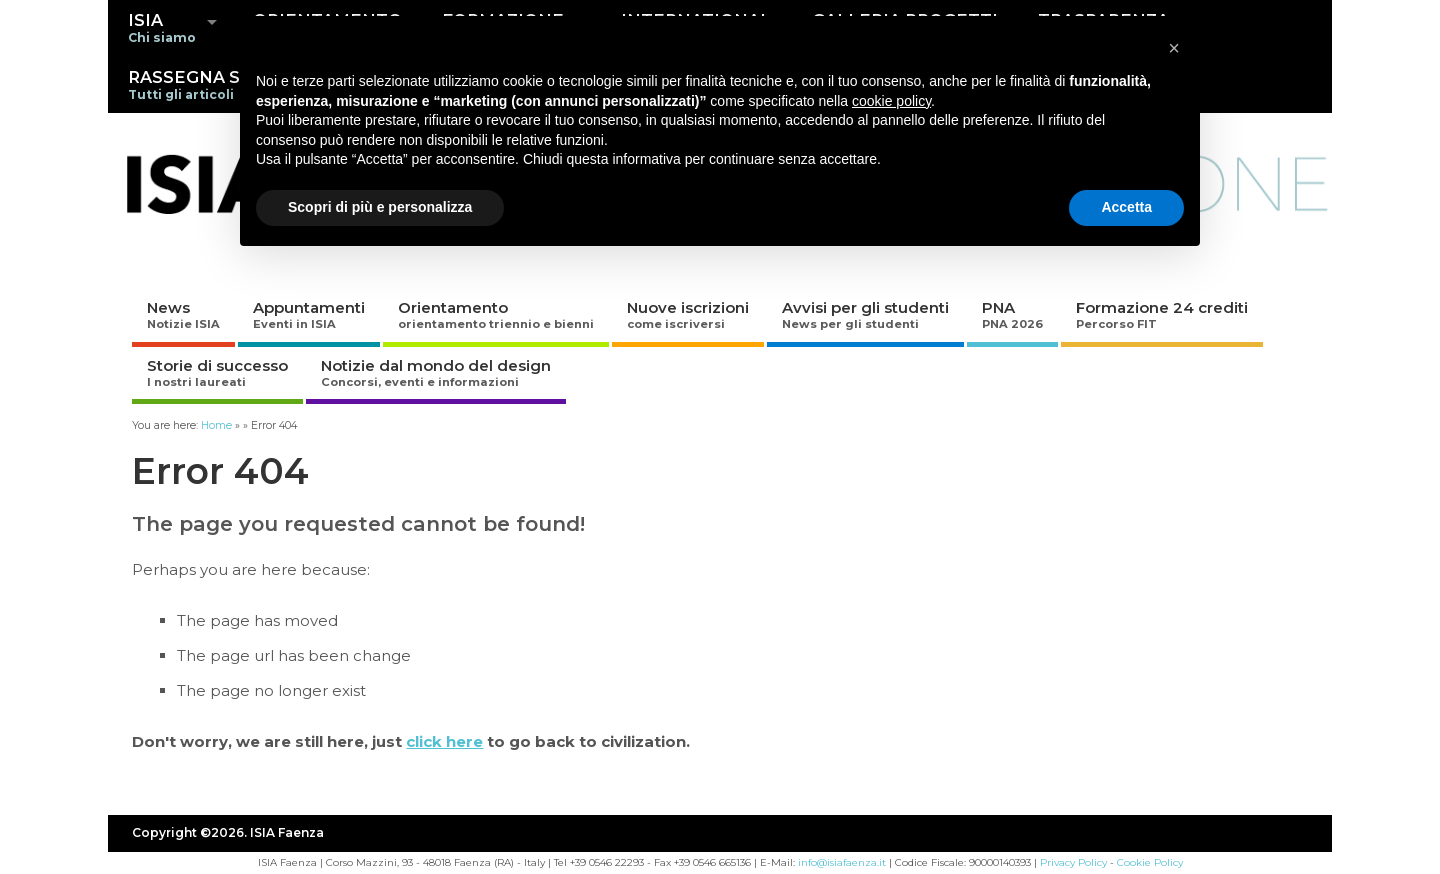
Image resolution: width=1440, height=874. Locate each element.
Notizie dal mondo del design (436, 372)
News (183, 314)
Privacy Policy (1073, 862)
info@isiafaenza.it (842, 862)
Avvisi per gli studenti (865, 314)
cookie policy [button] (891, 101)
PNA (1012, 314)
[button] (1174, 48)
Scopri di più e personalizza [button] (380, 207)
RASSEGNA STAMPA (215, 84)
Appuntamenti (309, 314)
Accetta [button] (1126, 207)
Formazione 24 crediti (1162, 314)
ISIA (162, 27)
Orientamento (496, 314)
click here (444, 741)
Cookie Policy (1150, 862)
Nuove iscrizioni (688, 314)
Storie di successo (217, 372)
